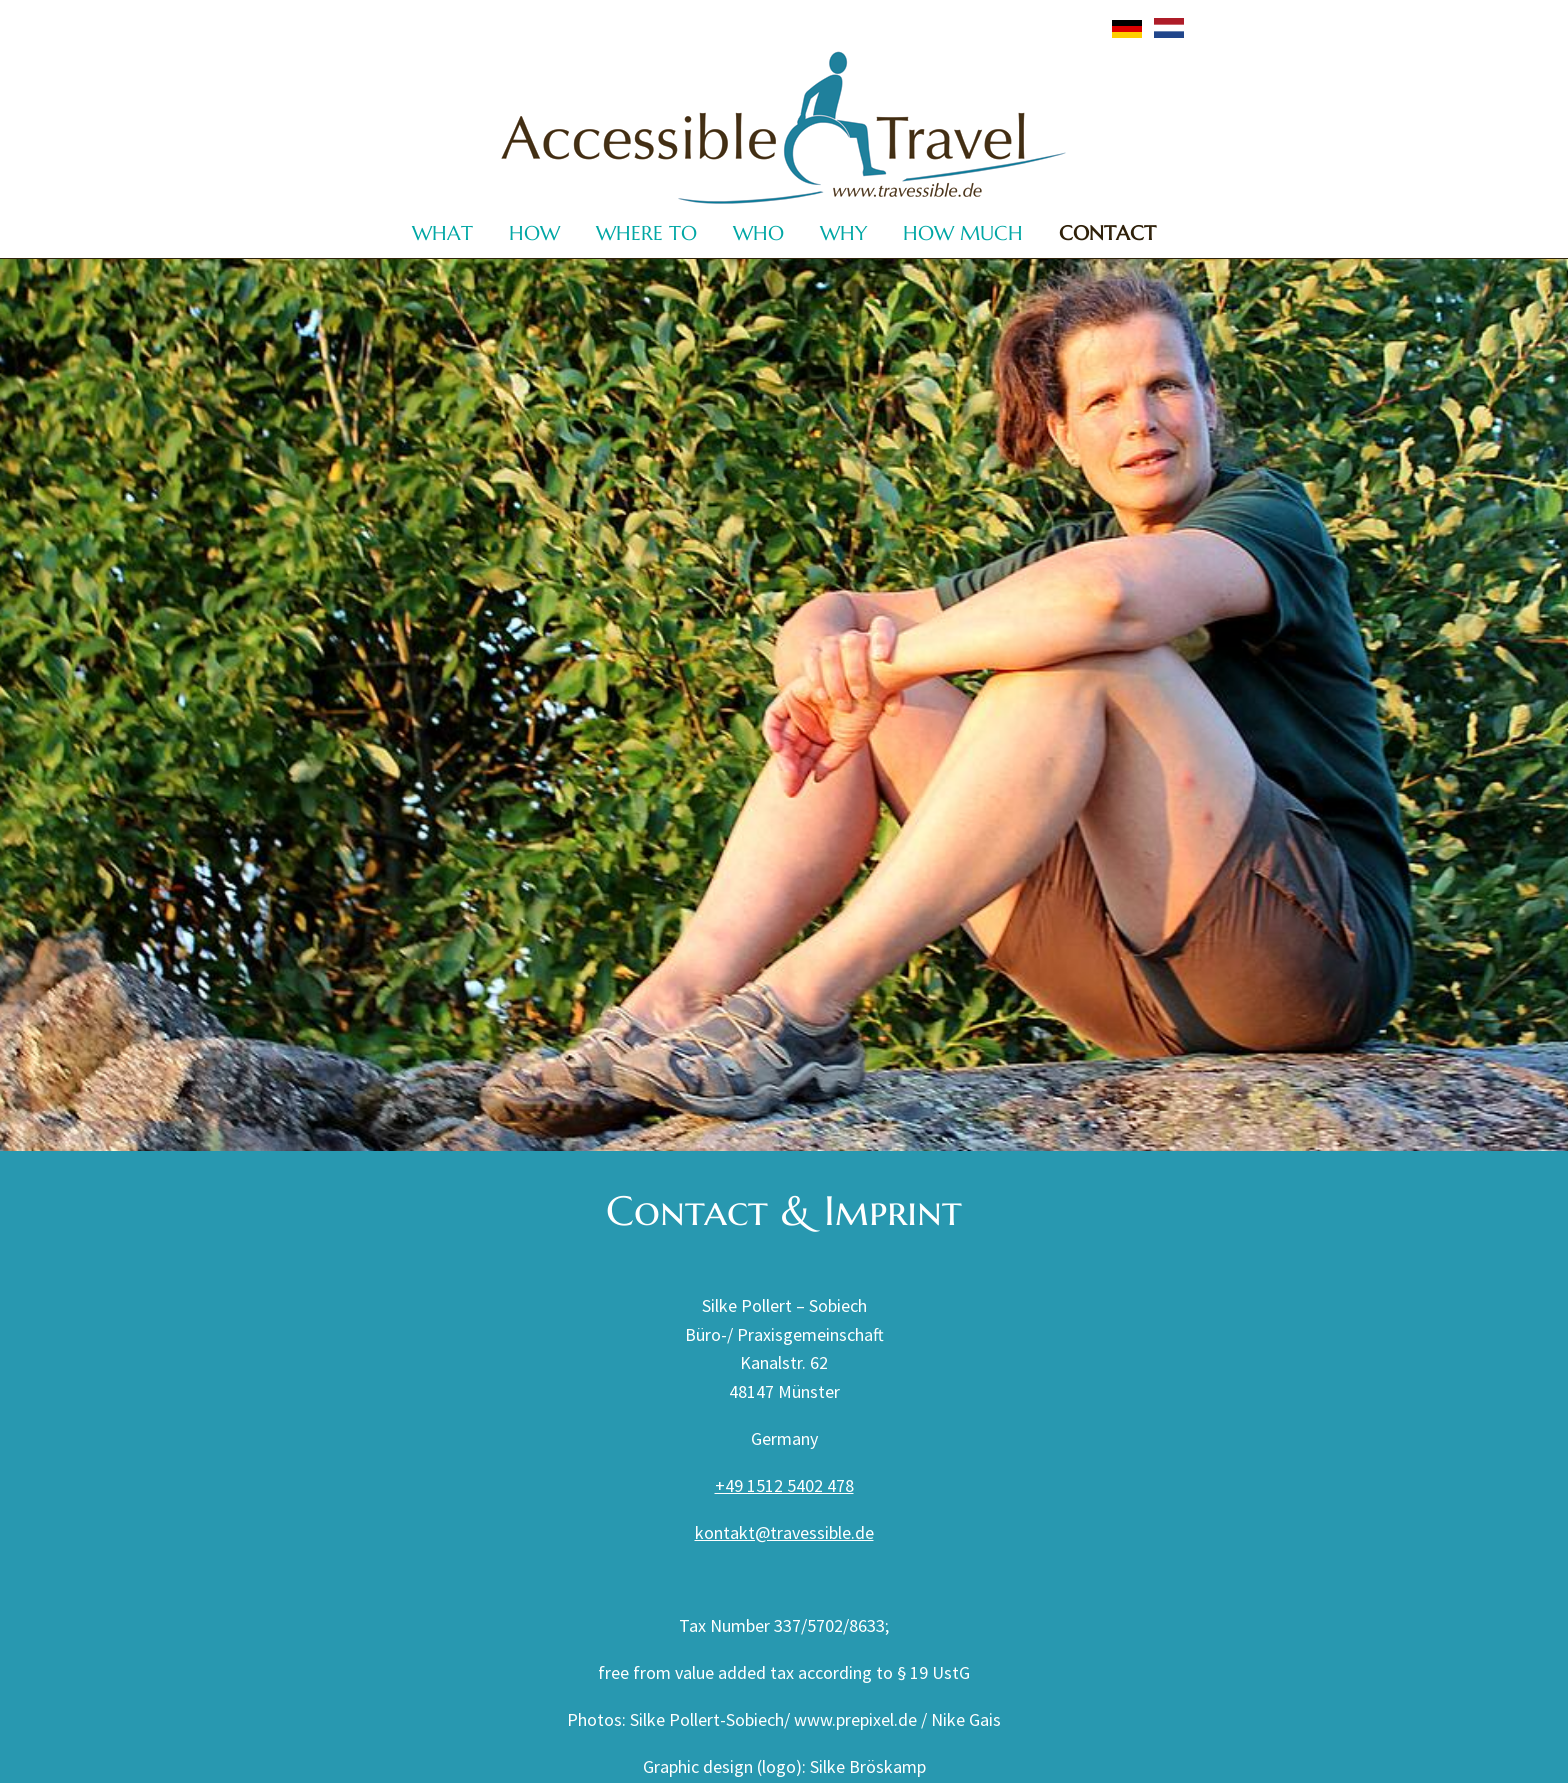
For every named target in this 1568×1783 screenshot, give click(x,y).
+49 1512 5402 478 (784, 1485)
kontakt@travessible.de (784, 1532)
